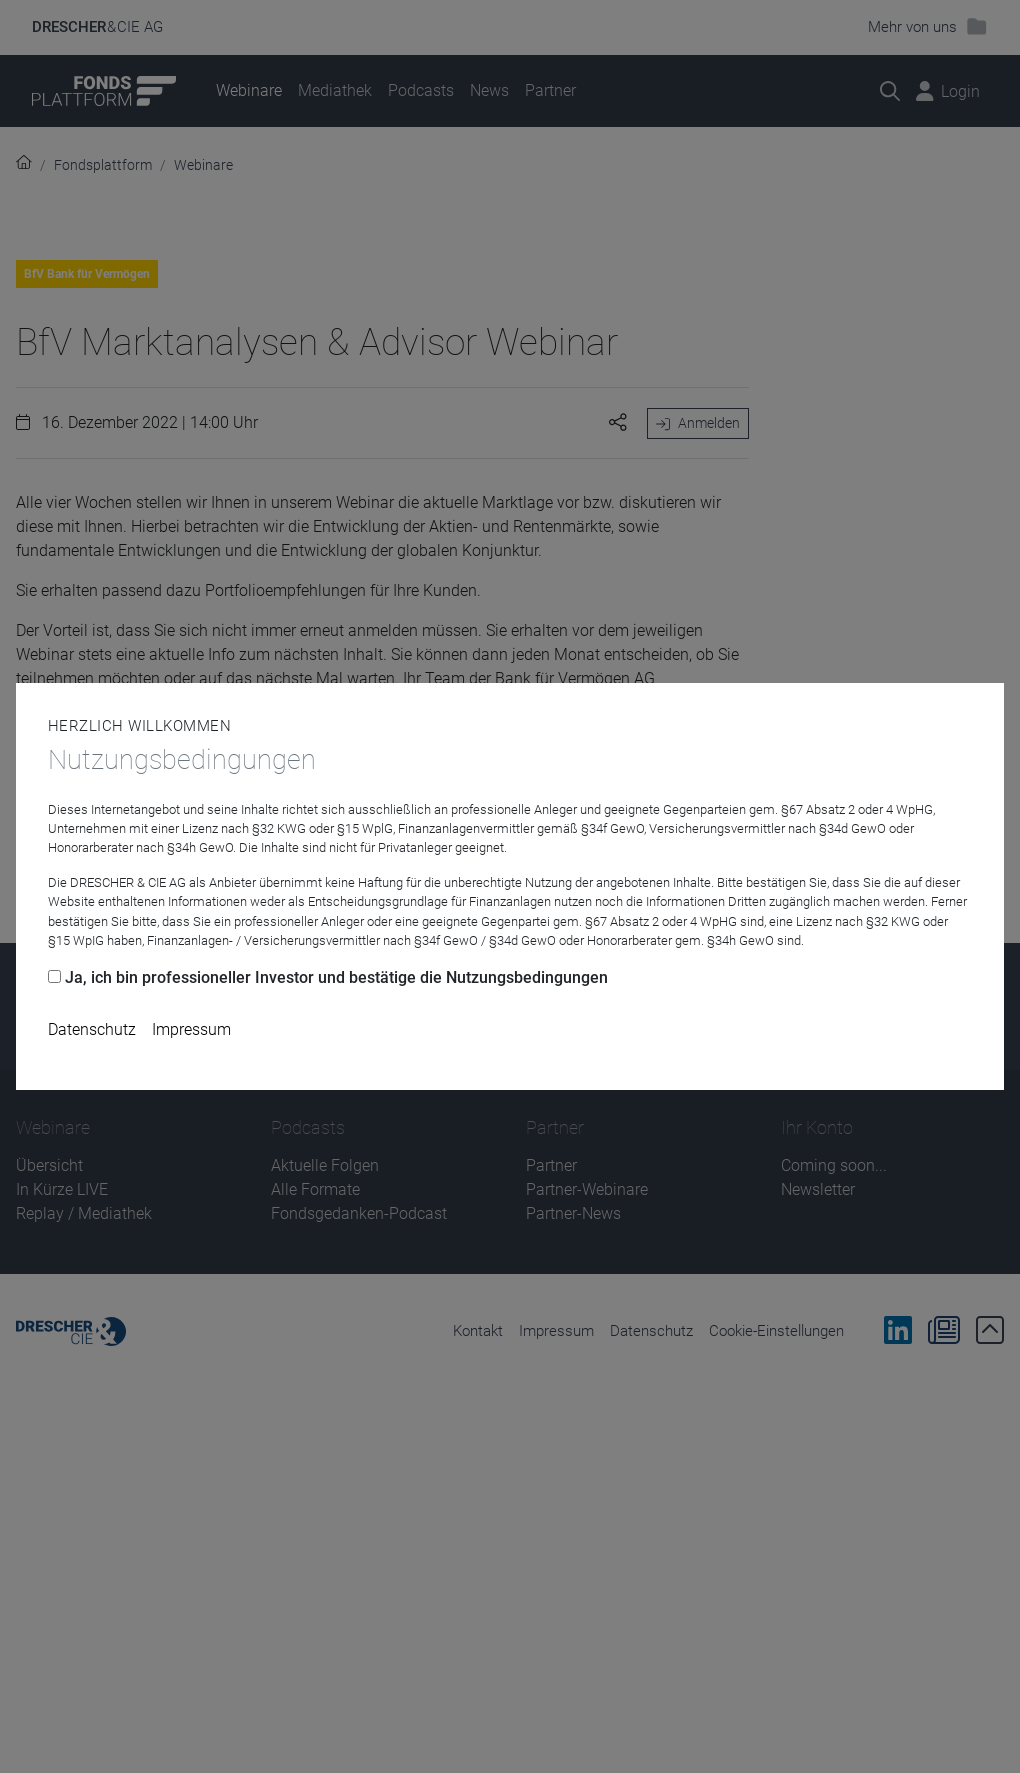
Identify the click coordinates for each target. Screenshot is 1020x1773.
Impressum (191, 1029)
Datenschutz (92, 1029)
